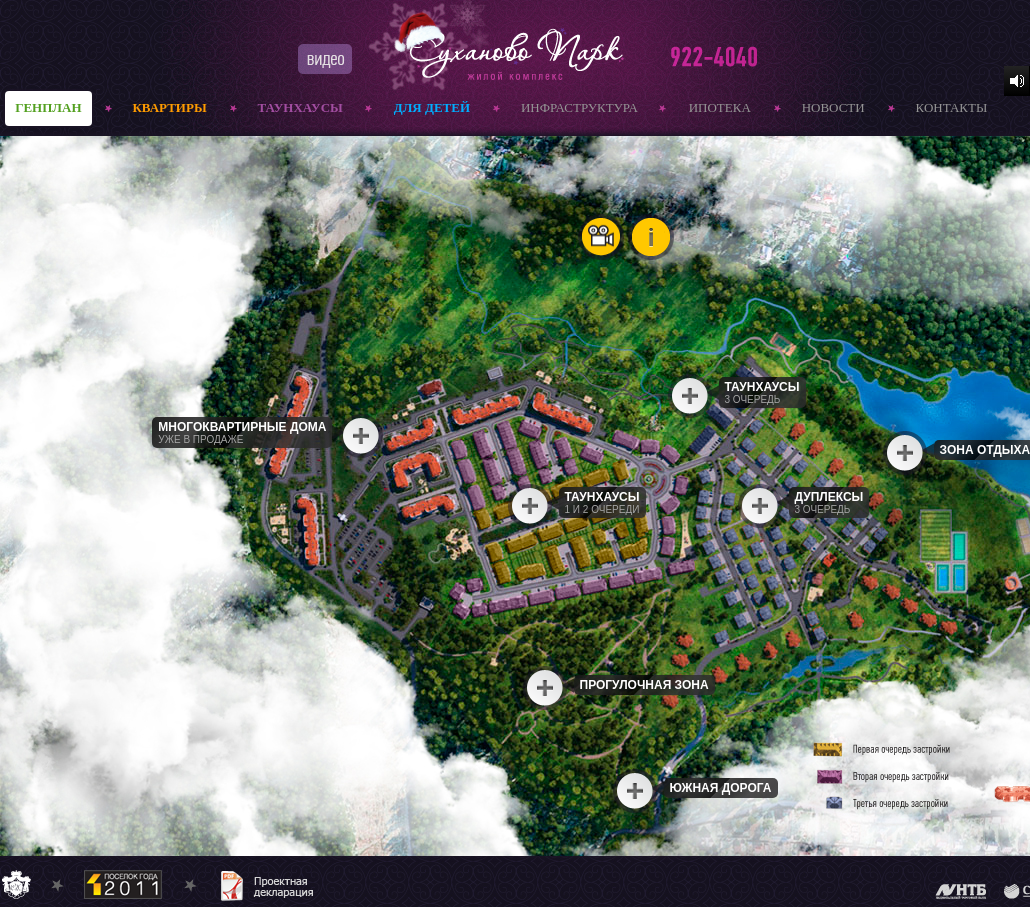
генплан (48, 107)
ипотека (720, 107)
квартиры (169, 107)
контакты (952, 107)
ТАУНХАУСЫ (300, 107)
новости (833, 107)
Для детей (432, 107)
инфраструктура (579, 107)
